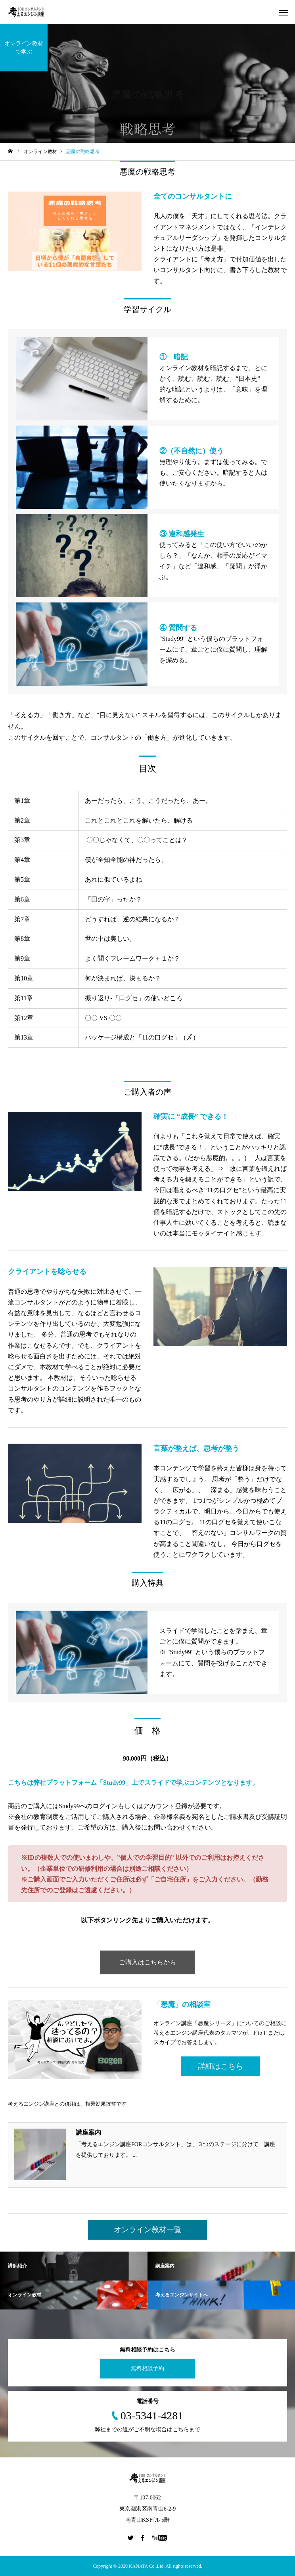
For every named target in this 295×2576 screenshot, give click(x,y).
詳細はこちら (220, 2066)
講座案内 (88, 2132)
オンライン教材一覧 (148, 2229)
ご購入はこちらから (147, 1962)
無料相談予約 (147, 2368)
